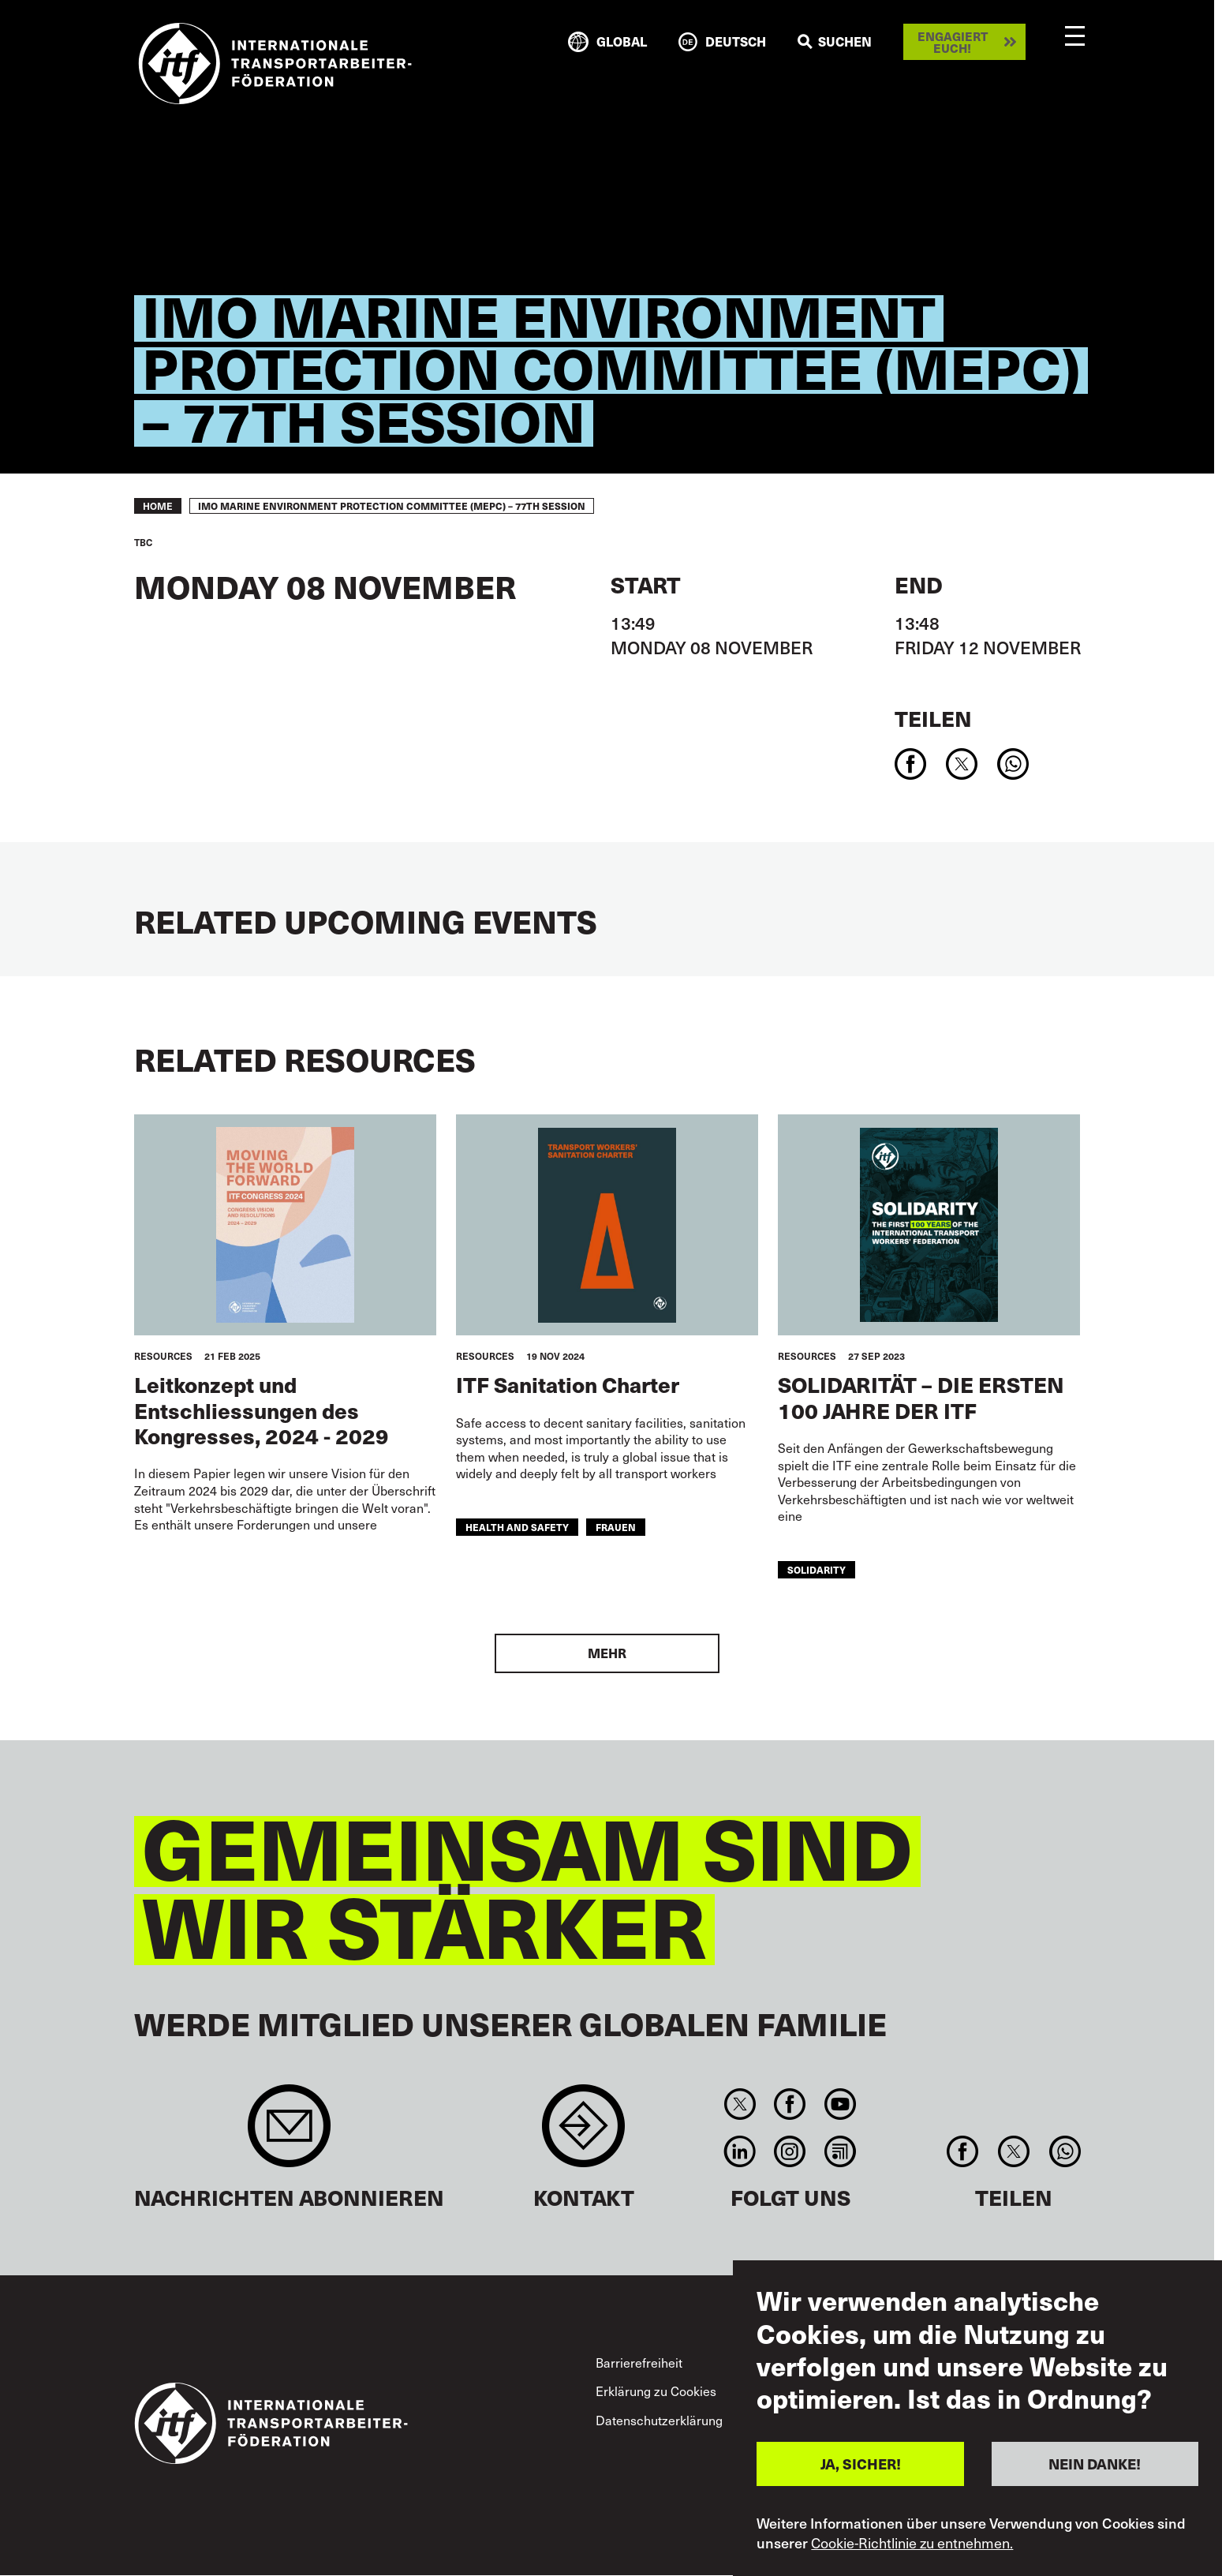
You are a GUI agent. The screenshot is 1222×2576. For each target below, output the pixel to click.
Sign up (289, 2133)
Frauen (616, 1526)
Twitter (740, 2104)
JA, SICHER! (860, 2463)
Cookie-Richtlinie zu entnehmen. (912, 2542)
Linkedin (740, 2151)
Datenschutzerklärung (659, 2419)
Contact (583, 2133)
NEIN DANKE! (1094, 2463)
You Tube (840, 2104)
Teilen (933, 717)
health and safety (517, 1526)
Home (158, 506)
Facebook (790, 2104)
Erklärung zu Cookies (656, 2390)
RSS (840, 2151)
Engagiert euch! (952, 42)
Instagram (790, 2151)
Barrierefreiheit (639, 2362)
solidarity (816, 1569)
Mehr (607, 1653)
